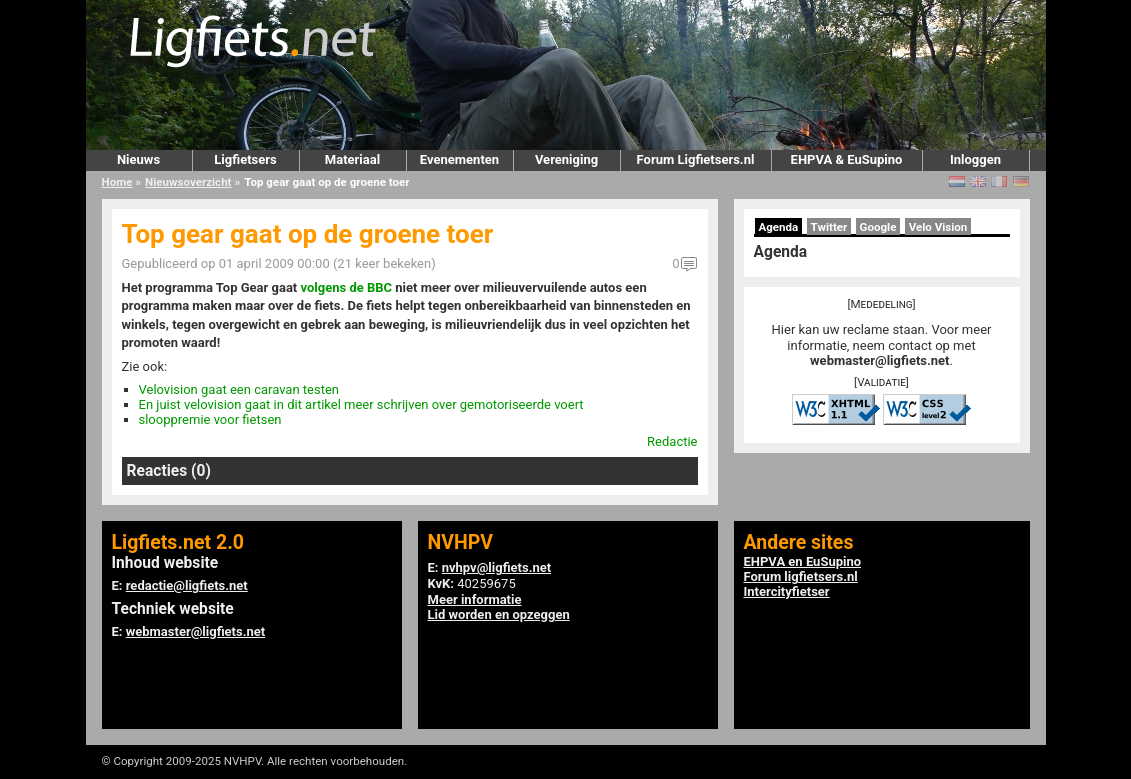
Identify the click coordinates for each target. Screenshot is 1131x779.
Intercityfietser (787, 591)
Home (117, 182)
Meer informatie (475, 599)
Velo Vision (938, 227)
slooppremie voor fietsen (210, 419)
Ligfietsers (245, 159)
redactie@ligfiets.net (187, 585)
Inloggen (975, 159)
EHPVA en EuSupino (803, 561)
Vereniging (566, 159)
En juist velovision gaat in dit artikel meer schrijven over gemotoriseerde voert (361, 404)
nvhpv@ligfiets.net (496, 567)
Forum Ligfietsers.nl (696, 159)
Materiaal (352, 159)
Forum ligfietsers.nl (801, 576)
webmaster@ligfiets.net (879, 360)
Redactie (672, 441)
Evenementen (459, 159)
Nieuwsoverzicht (188, 182)
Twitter (829, 227)
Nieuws (138, 159)
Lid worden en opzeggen (499, 614)
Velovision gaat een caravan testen (239, 389)
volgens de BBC (347, 287)
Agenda (779, 227)
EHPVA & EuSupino (847, 159)
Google (878, 227)
